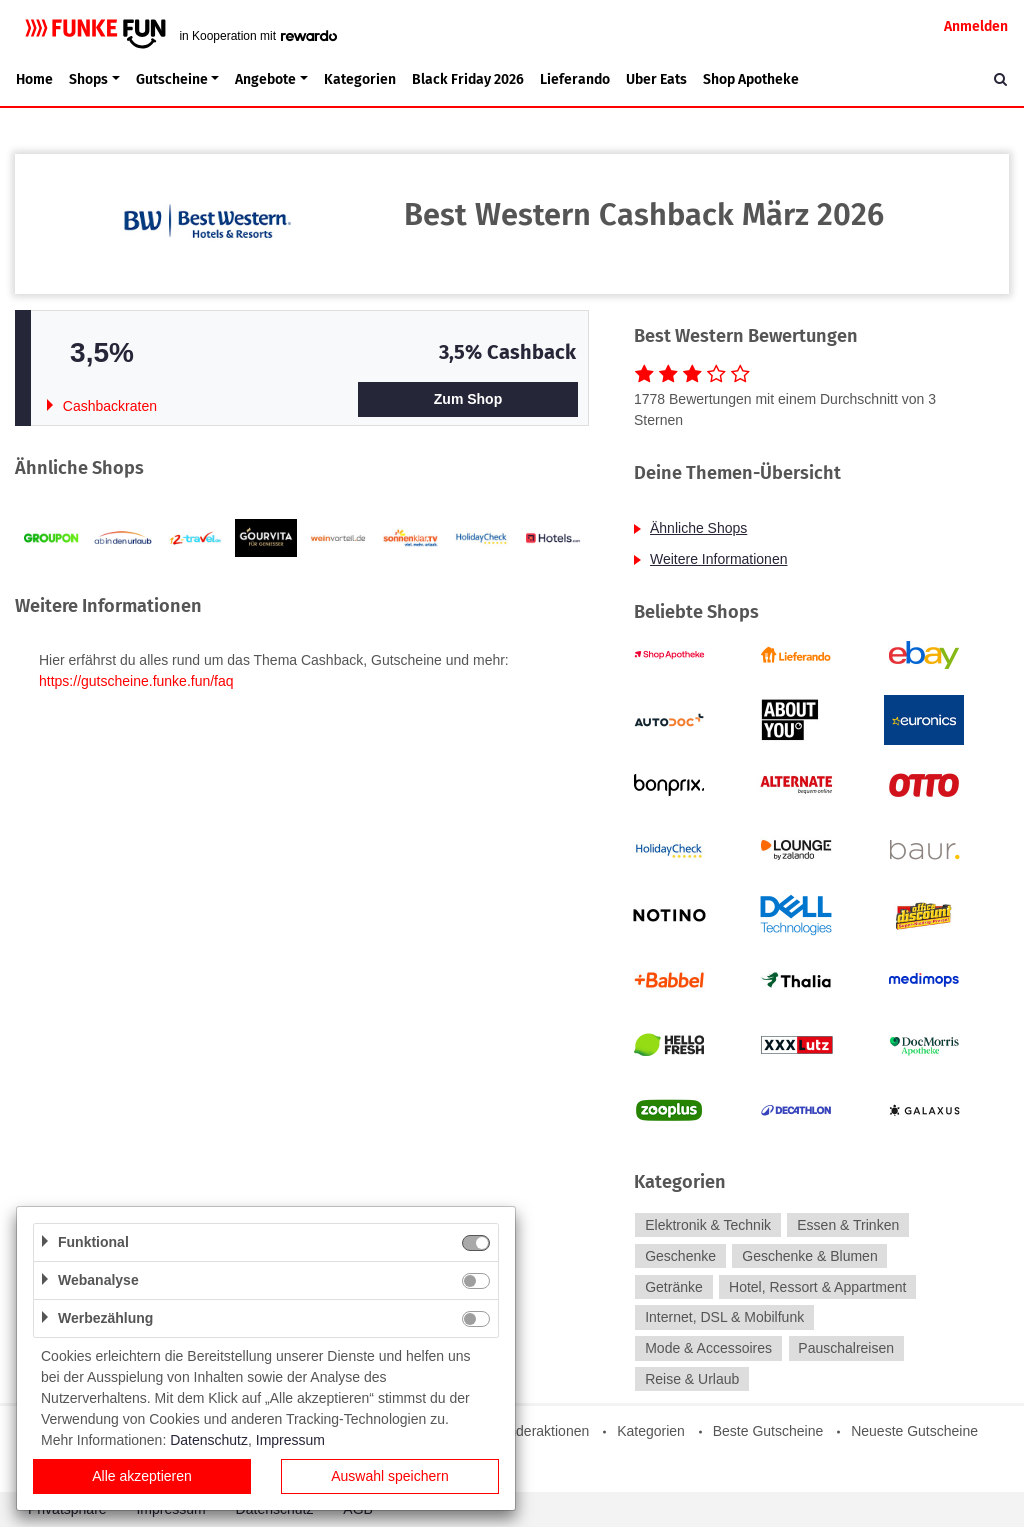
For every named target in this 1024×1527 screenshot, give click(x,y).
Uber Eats (656, 79)
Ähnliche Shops (698, 528)
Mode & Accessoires (708, 1348)
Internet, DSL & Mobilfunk (724, 1318)
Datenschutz (209, 1440)
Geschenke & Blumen (809, 1256)
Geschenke (680, 1256)
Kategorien (360, 79)
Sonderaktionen (540, 1431)
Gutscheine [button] (172, 79)
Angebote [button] (265, 79)
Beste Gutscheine (768, 1431)
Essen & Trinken (848, 1225)
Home (34, 79)
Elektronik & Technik (708, 1225)
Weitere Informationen (718, 559)
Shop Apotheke (751, 79)
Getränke (674, 1287)
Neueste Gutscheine (914, 1431)
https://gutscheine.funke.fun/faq (136, 681)
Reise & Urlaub (692, 1379)
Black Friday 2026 (468, 79)
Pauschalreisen (846, 1348)
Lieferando (575, 79)
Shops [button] (88, 79)
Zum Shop (468, 399)
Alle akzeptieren (142, 1476)
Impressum (290, 1440)
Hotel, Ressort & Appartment (817, 1287)
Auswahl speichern (390, 1476)
